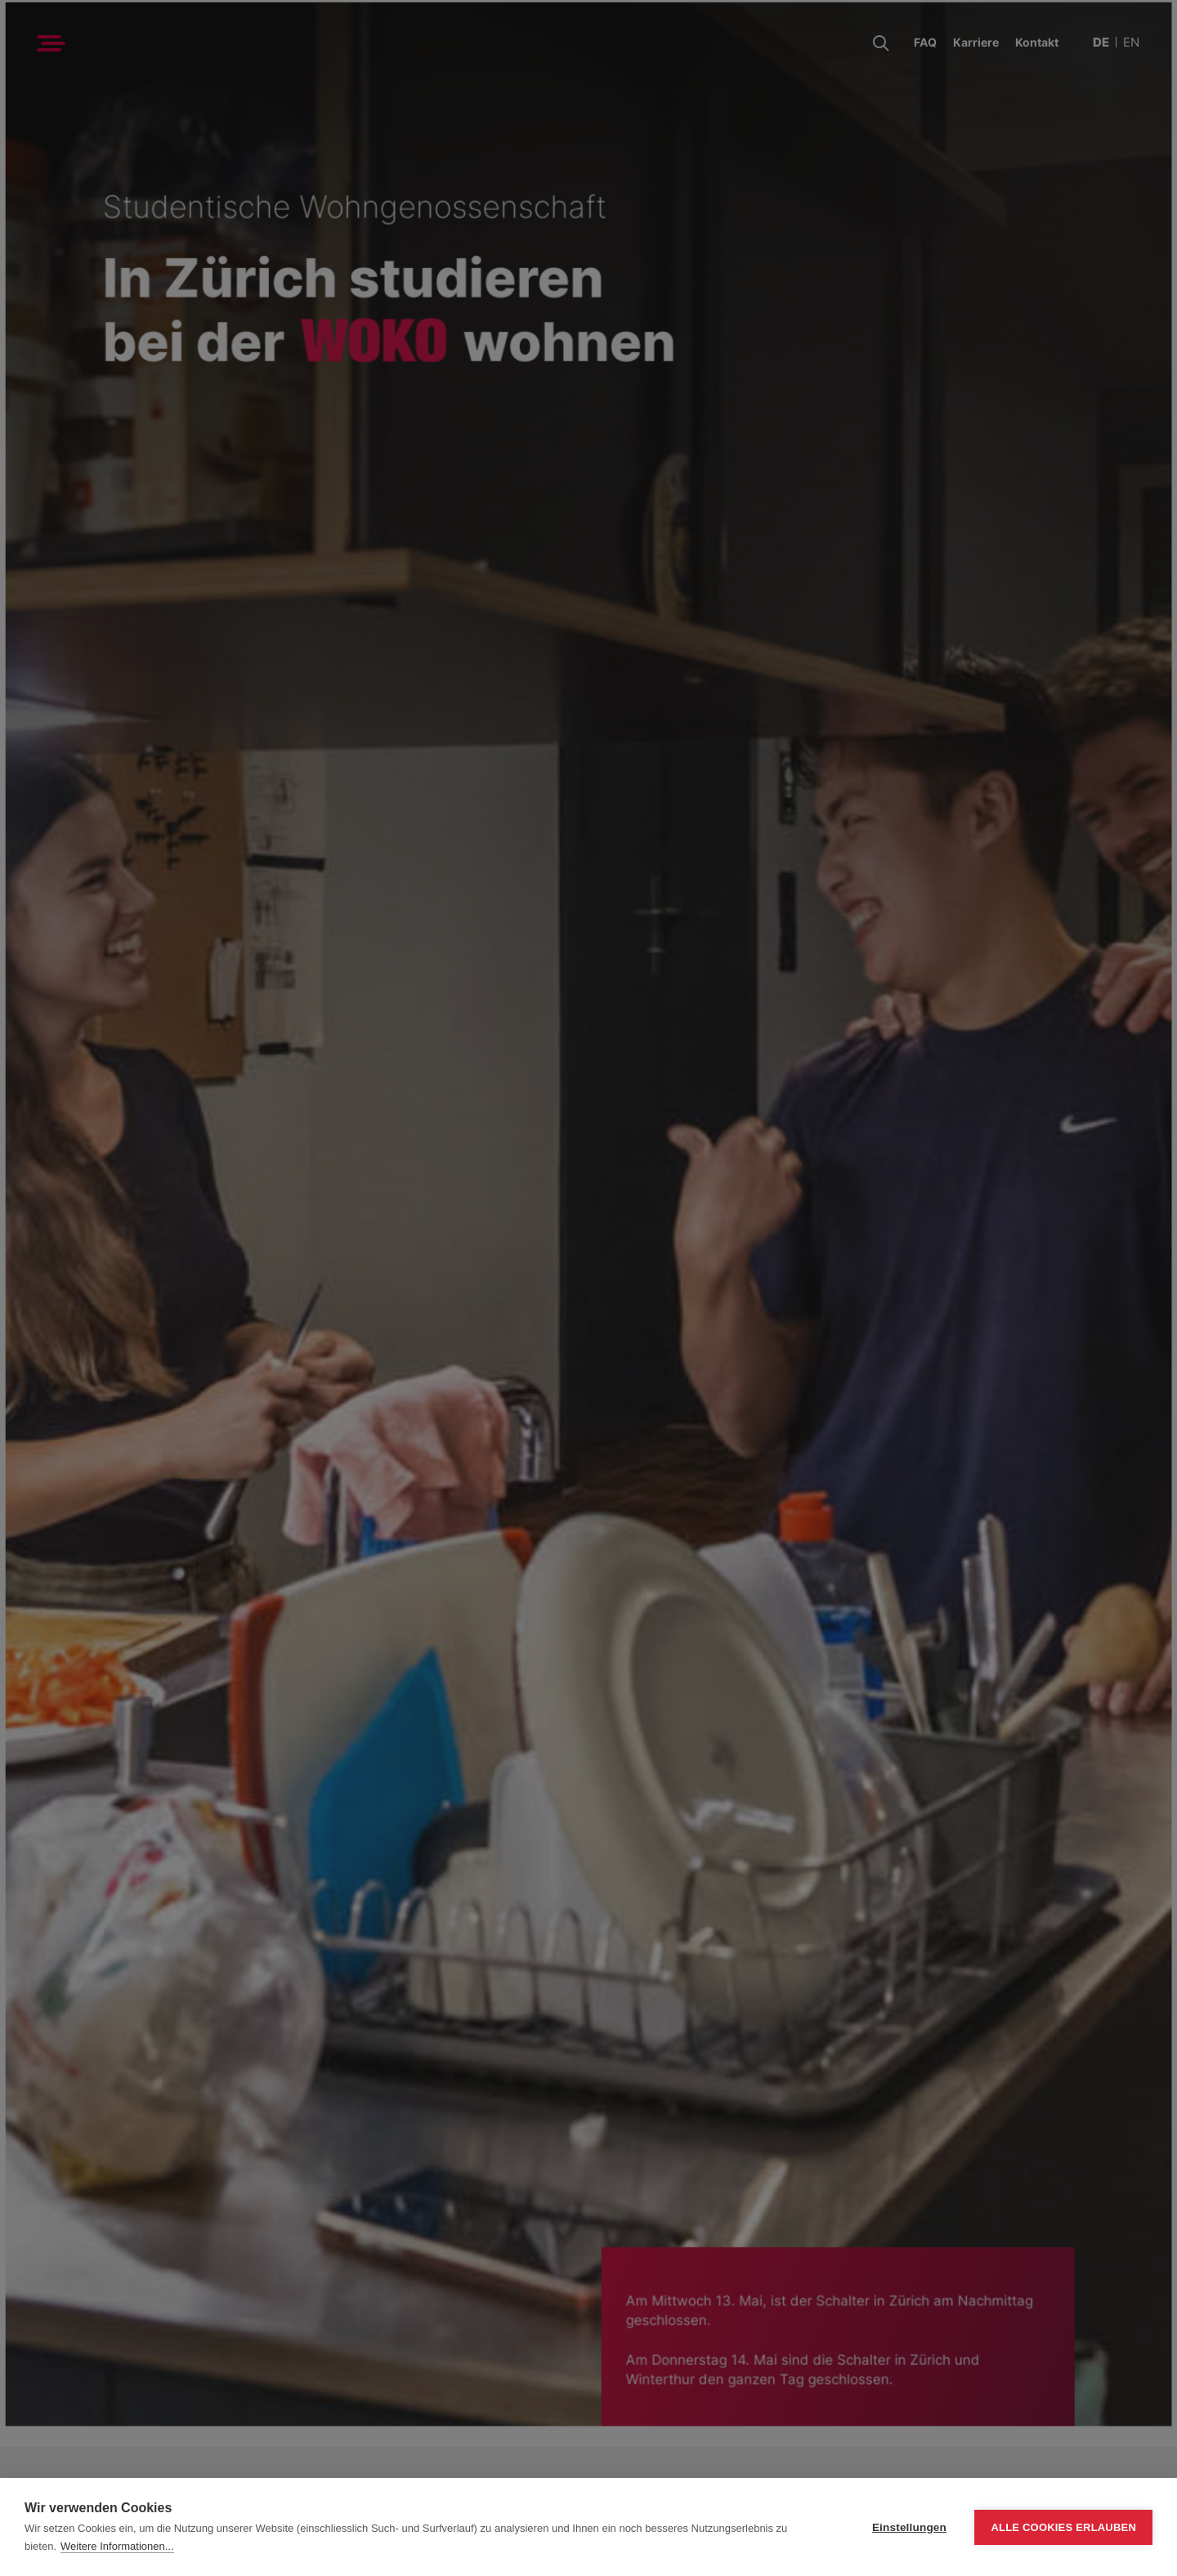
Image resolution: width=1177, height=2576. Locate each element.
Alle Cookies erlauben (1063, 2527)
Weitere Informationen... (117, 2546)
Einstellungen (909, 2527)
